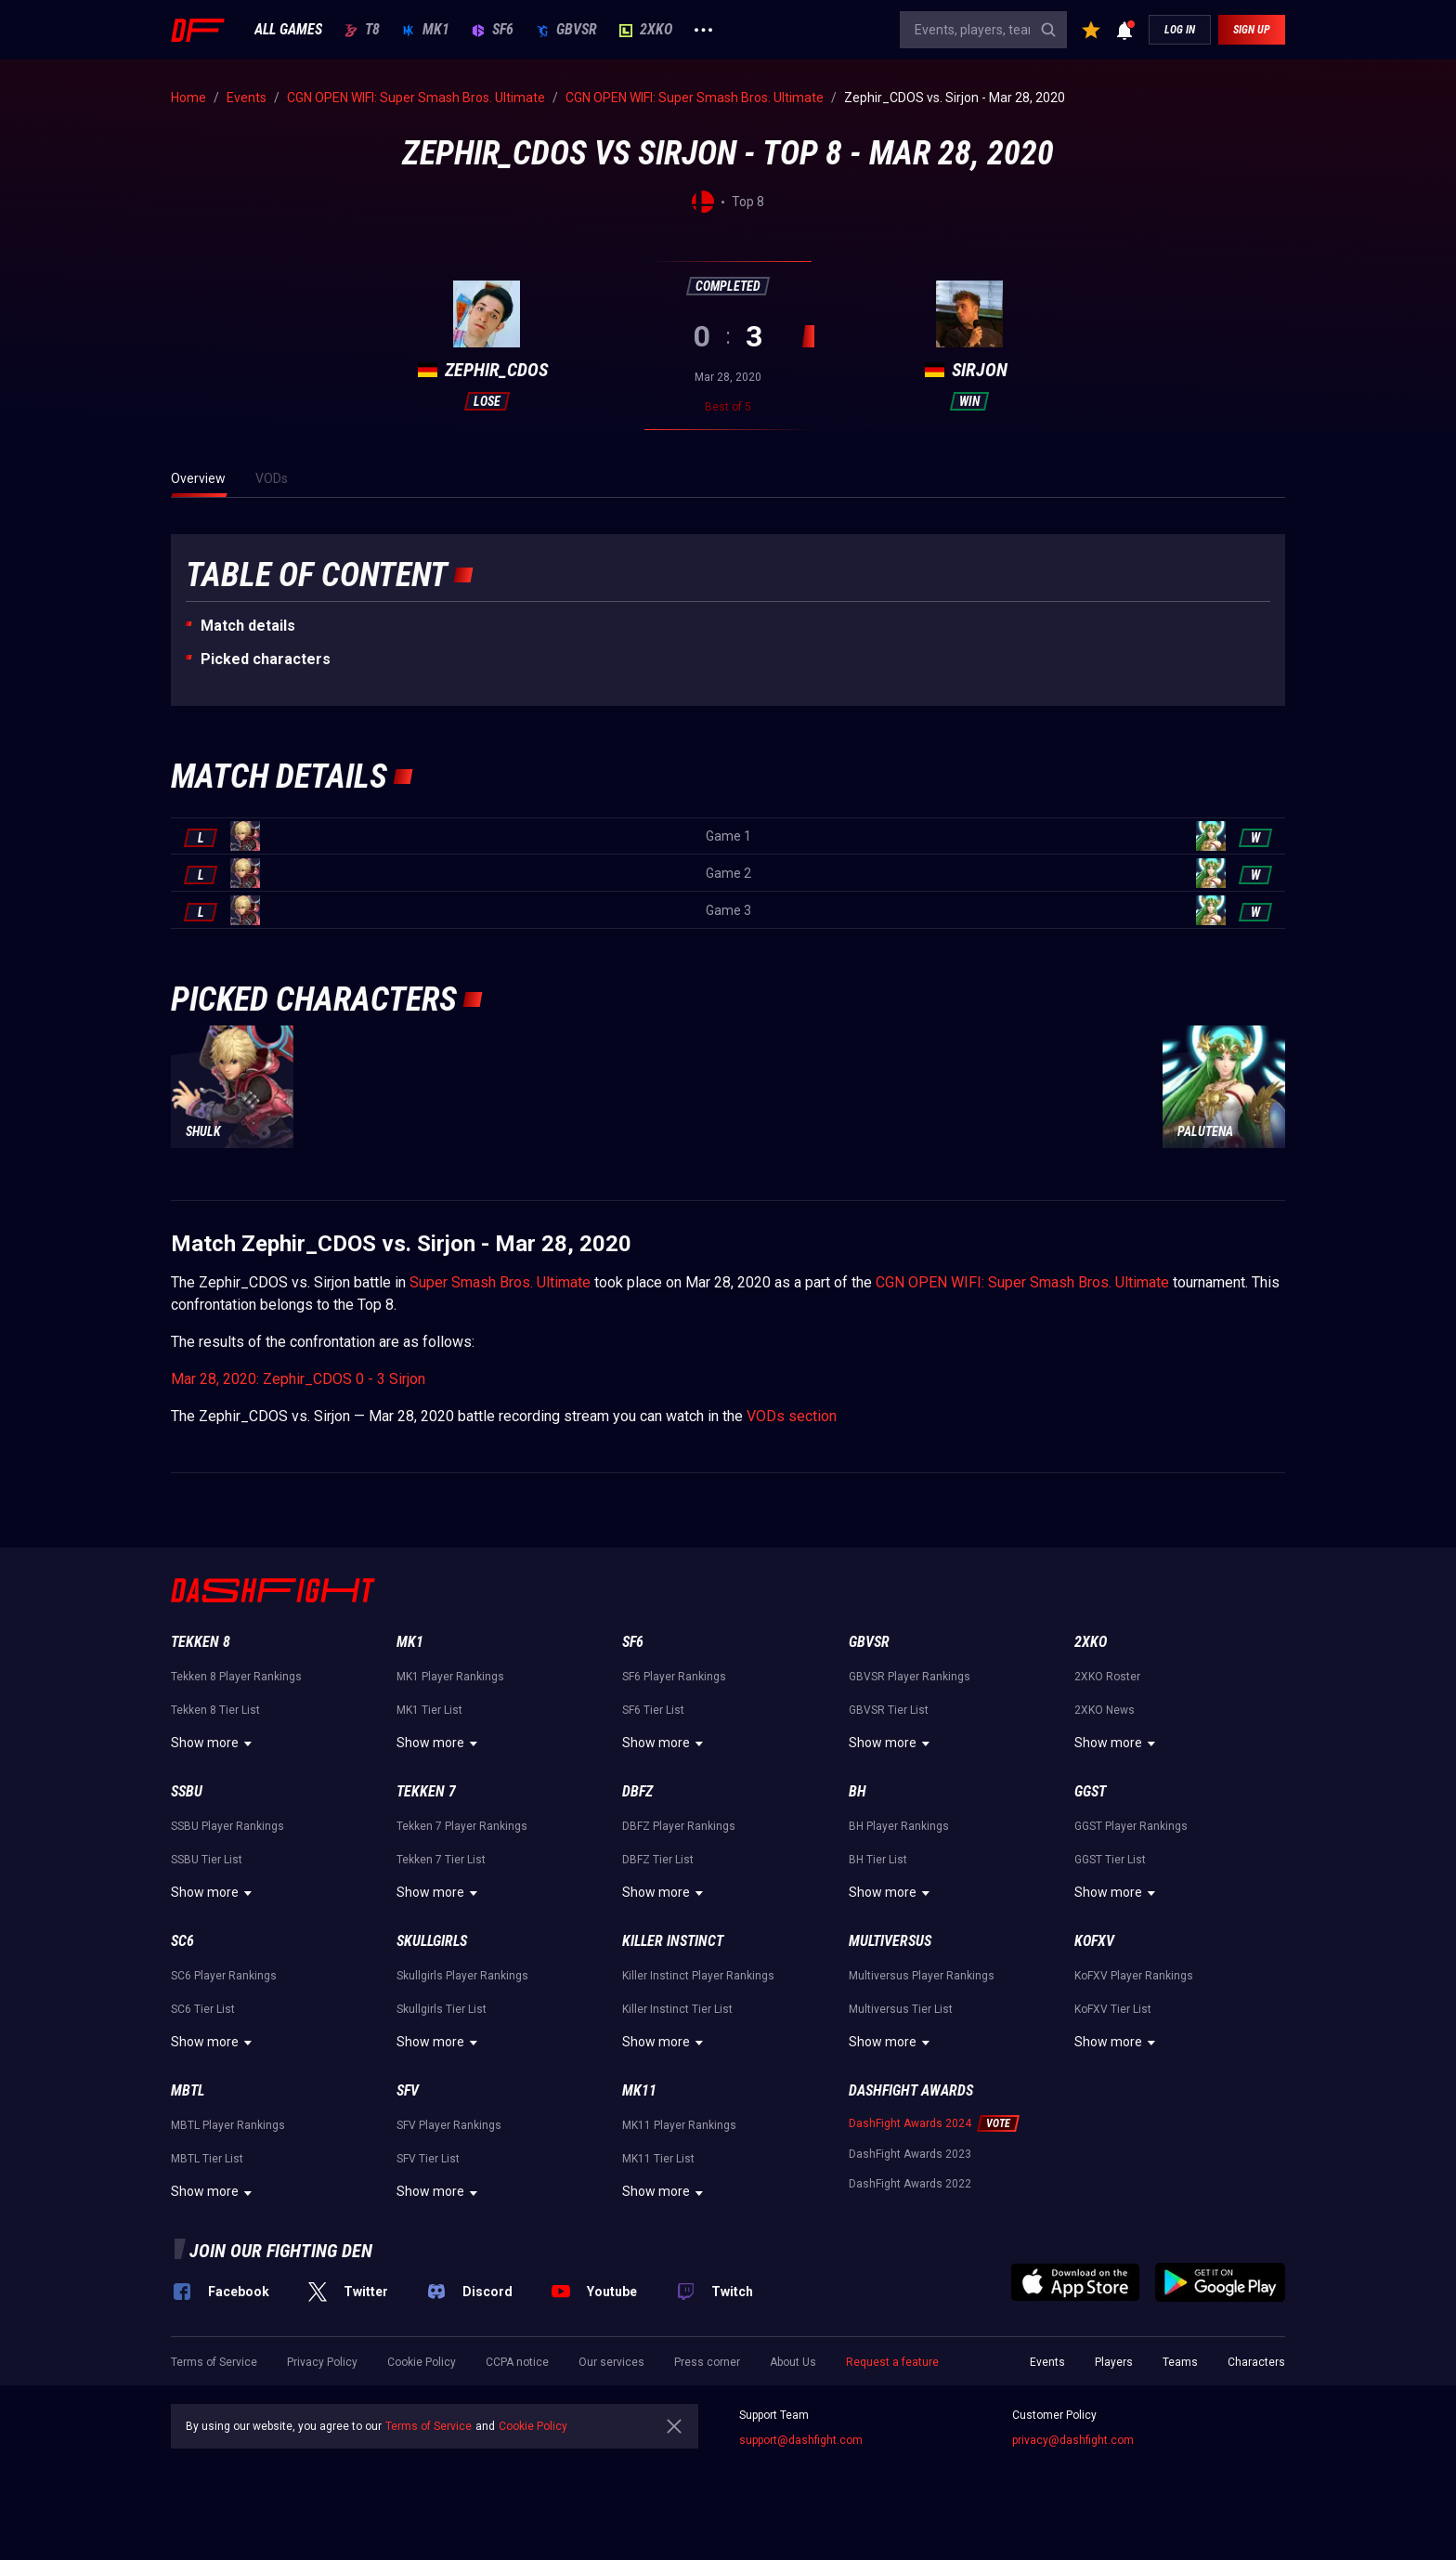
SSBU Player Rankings (227, 1826)
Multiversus (890, 1941)
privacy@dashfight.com (1073, 2440)
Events (1047, 2362)
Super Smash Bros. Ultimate (500, 1282)
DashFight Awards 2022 (910, 2183)
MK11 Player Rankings (679, 2125)
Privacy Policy (322, 2362)
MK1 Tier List (429, 1710)
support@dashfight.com (801, 2440)
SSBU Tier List (206, 1859)
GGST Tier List (1110, 1859)
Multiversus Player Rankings (921, 1975)
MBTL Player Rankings (228, 2125)
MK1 (425, 29)
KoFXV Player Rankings (1133, 1975)
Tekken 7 (426, 1791)
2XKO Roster (1107, 1676)
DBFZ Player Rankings (678, 1826)
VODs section (792, 1416)
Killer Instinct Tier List (677, 2009)
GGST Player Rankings (1131, 1826)
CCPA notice (517, 2362)
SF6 (493, 29)
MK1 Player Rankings (450, 1676)
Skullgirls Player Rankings (462, 1975)
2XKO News (1104, 1710)
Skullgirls (431, 1941)
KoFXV (1094, 1941)
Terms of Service (214, 2362)
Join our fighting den (280, 2251)
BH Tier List (878, 1859)
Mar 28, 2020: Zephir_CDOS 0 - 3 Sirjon (298, 1379)
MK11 (639, 2090)
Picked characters (266, 659)
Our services (611, 2362)
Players (1114, 2362)
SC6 (182, 1941)
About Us (793, 2362)
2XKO (645, 29)
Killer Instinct (672, 1941)
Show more (214, 1743)
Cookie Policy (421, 2362)
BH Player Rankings (899, 1826)
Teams (1180, 2362)
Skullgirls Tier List (441, 2009)
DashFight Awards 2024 (910, 2123)
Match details (248, 625)
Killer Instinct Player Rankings (698, 1975)
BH (857, 1791)
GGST (1090, 1791)
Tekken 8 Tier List (215, 1710)
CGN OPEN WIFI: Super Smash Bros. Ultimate (1022, 1282)
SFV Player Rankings (448, 2125)
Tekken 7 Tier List (441, 1859)
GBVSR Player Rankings (909, 1676)
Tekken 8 (200, 1642)
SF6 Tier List (653, 1710)
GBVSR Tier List (889, 1710)
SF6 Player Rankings (674, 1676)
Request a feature (892, 2362)
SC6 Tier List (203, 2009)
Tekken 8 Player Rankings (236, 1676)
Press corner (707, 2362)
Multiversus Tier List (901, 2009)
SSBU (186, 1791)
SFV (407, 2090)
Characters (1256, 2362)
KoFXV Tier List (1112, 2009)
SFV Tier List (428, 2158)
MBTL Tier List (207, 2158)
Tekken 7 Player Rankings (461, 1826)
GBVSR (566, 29)
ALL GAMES (288, 29)
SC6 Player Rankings (224, 1975)
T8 (362, 29)
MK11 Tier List (658, 2158)
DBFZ (637, 1791)
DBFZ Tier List (658, 1859)
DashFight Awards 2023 (910, 2154)
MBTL (187, 2090)
